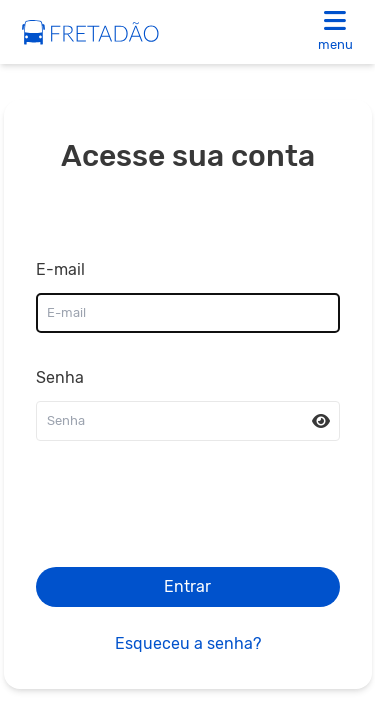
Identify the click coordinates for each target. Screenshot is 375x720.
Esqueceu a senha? (188, 643)
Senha (60, 377)
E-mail (60, 269)
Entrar (187, 586)
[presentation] (188, 512)
